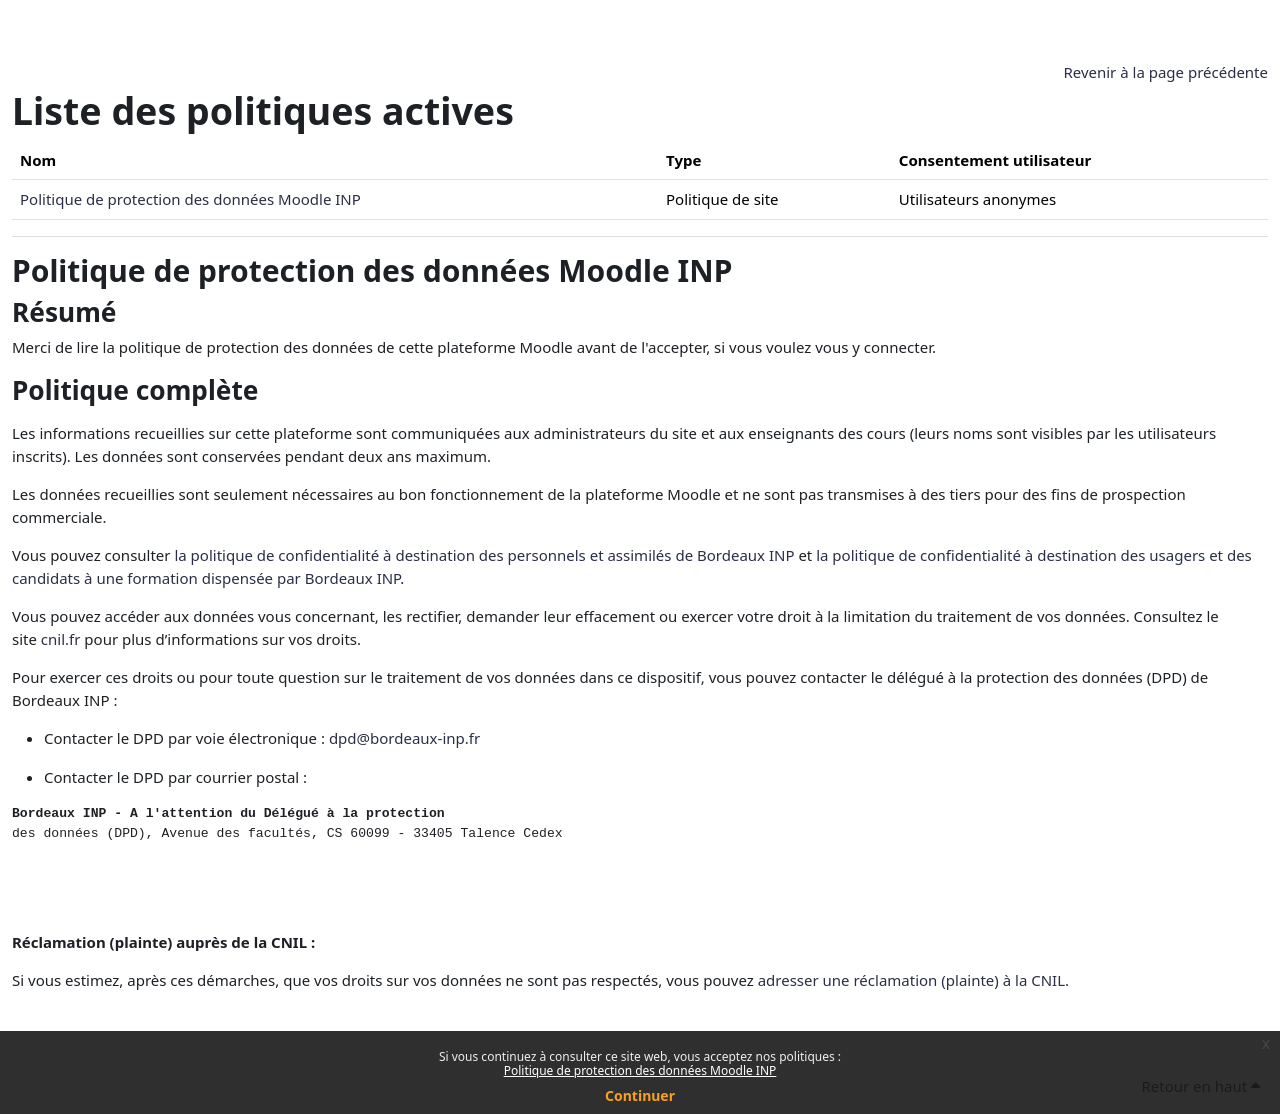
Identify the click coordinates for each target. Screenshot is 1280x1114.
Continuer (640, 1095)
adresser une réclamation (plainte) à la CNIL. (913, 980)
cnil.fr (61, 639)
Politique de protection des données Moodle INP (640, 1070)
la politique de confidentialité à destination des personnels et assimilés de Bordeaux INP (484, 555)
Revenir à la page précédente (1165, 72)
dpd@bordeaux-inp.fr (404, 738)
